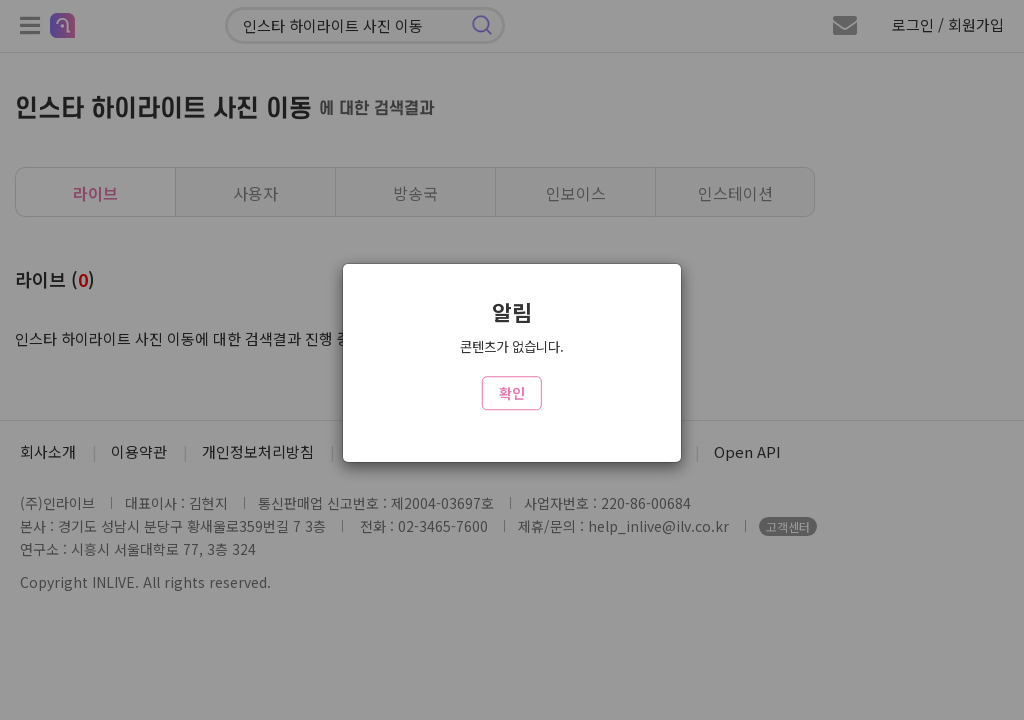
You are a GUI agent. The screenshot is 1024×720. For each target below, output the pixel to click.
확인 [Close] (512, 393)
